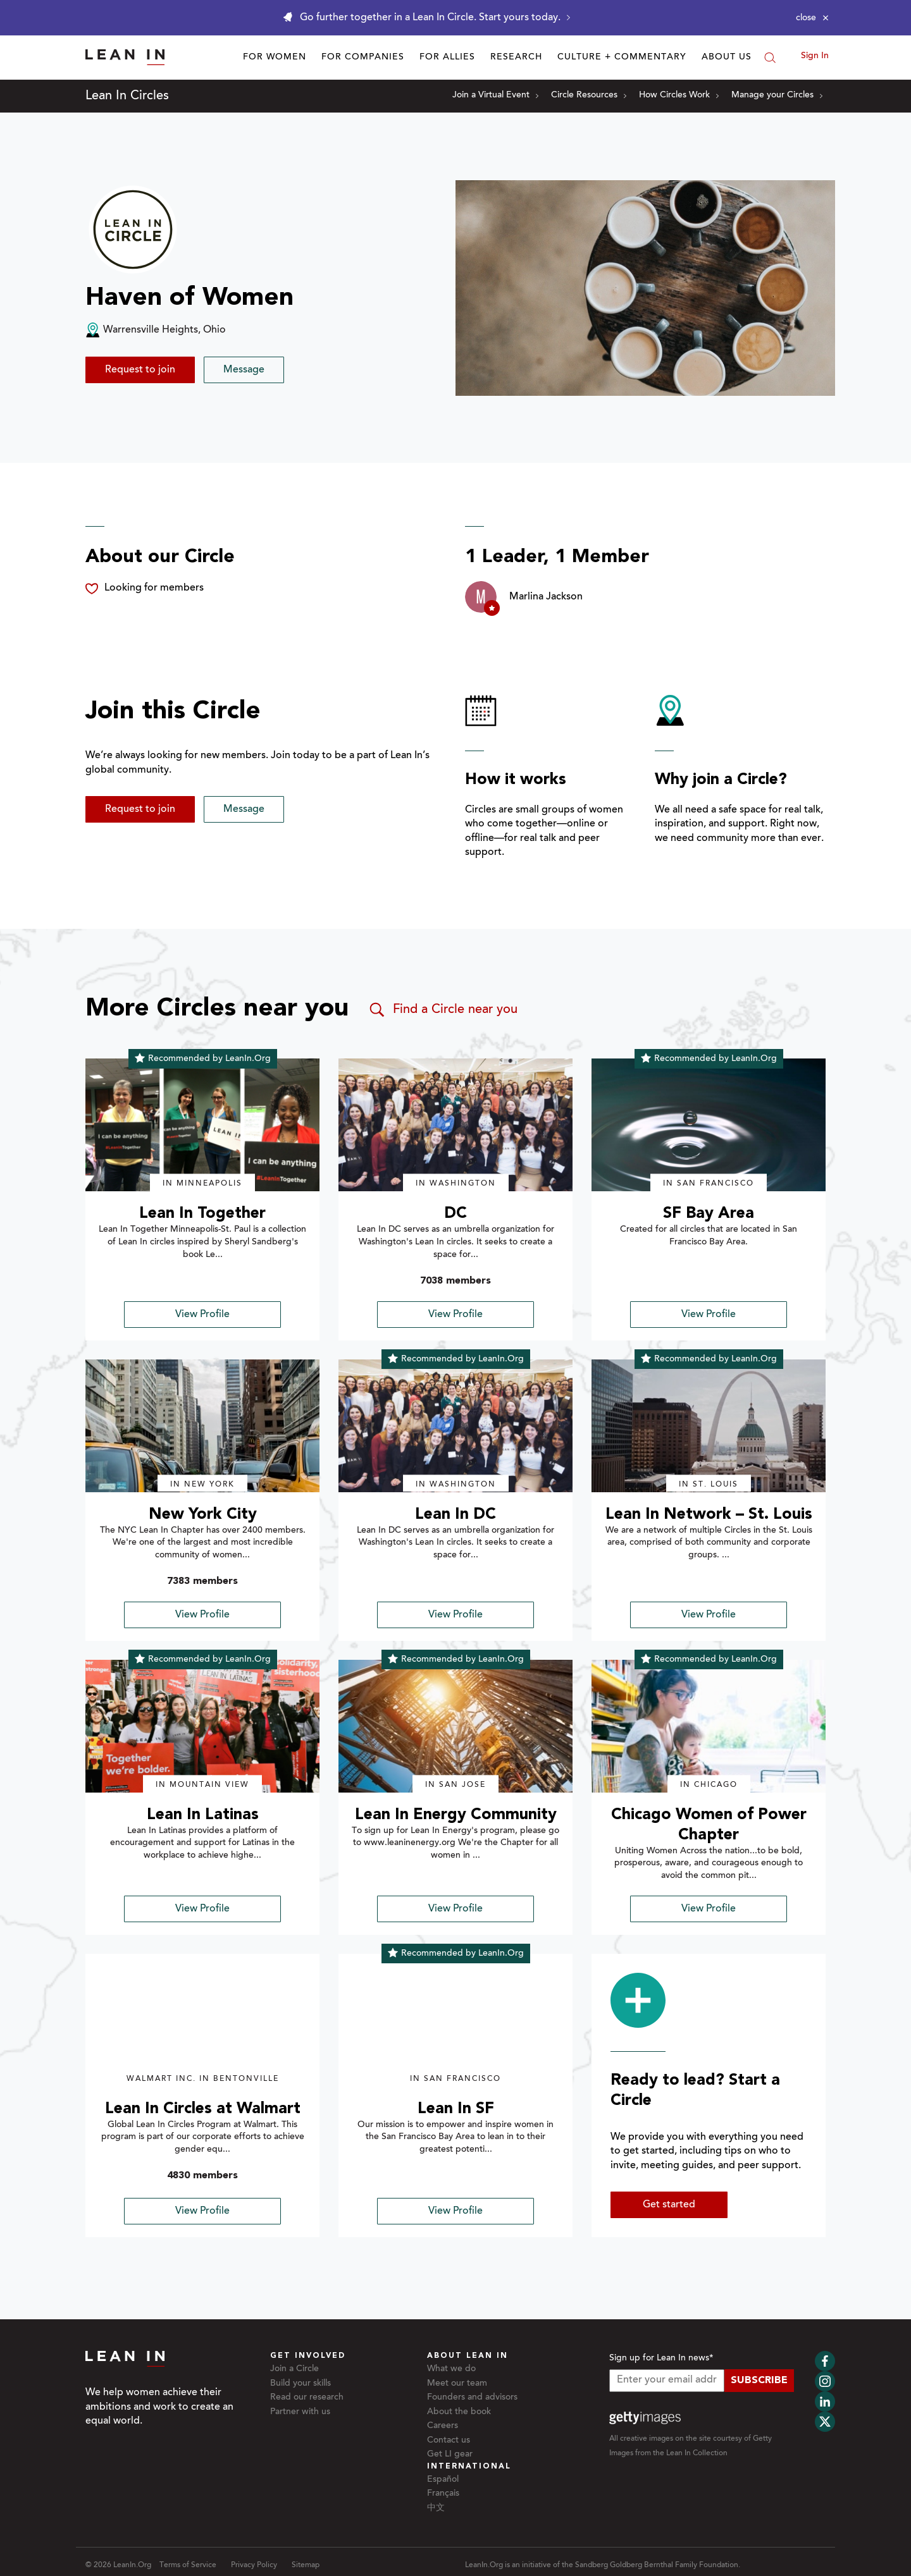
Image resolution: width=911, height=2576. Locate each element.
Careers (442, 2426)
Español (443, 2479)
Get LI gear (450, 2454)
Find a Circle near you (442, 1009)
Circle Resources (588, 95)
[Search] (770, 57)
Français (443, 2493)
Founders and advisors (472, 2397)
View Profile (202, 1314)
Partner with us (300, 2412)
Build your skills (300, 2383)
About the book (459, 2412)
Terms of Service (187, 2565)
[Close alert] (812, 17)
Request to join (140, 370)
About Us (727, 57)
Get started (669, 2205)
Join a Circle (294, 2369)
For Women (274, 57)
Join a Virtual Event (495, 95)
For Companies (362, 57)
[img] (202, 1124)
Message (243, 370)
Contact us (448, 2440)
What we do (451, 2369)
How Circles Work (679, 95)
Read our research (307, 2397)
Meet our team (457, 2383)
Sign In (815, 56)
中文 (436, 2508)
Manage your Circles (776, 95)
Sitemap (305, 2565)
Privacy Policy (254, 2565)
